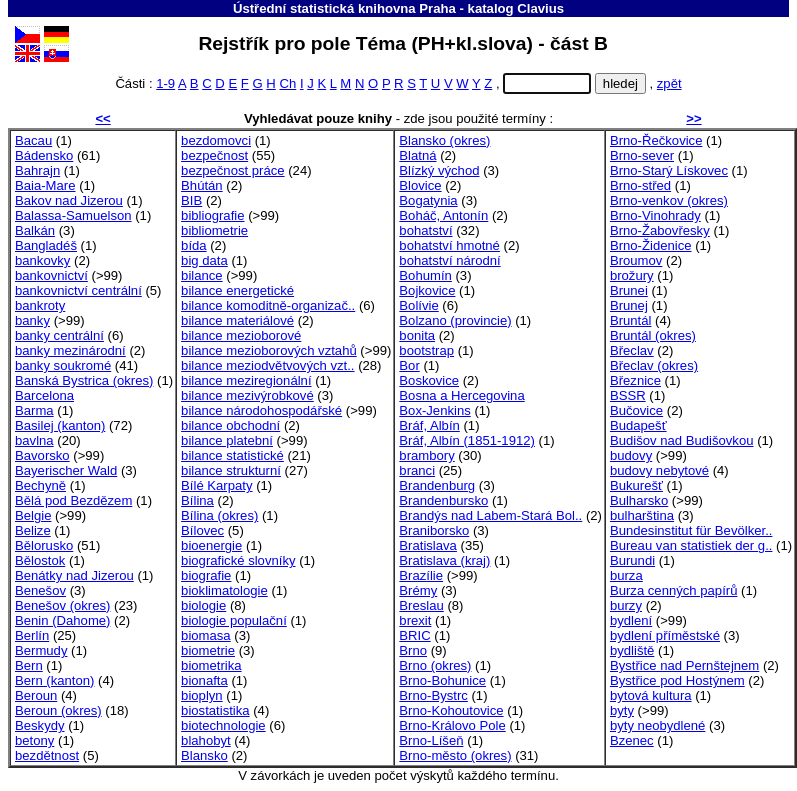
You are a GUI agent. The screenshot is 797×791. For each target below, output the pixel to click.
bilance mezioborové (241, 335)
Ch (287, 83)
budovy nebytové (659, 470)
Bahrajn (37, 170)
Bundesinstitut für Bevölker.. (691, 530)
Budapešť (638, 425)
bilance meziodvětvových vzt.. (267, 365)
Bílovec (202, 530)
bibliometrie (214, 230)
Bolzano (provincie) (455, 320)
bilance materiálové (237, 320)
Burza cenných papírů (674, 590)
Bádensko (44, 155)
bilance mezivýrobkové (247, 395)
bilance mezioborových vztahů (269, 350)
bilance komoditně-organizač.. (268, 305)
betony (34, 740)
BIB (191, 200)
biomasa (206, 635)
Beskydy (40, 725)
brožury (632, 275)
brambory (426, 455)
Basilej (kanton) (60, 425)
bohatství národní (449, 260)
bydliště (632, 650)
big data (204, 260)
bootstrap (426, 350)
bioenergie (211, 545)
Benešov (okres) (62, 605)
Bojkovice (427, 290)
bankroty (40, 305)
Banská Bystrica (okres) (84, 380)
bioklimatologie (224, 590)
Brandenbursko (443, 500)
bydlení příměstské (665, 635)
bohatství (425, 230)
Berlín (32, 635)
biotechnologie (223, 725)
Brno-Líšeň (431, 740)
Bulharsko (639, 500)
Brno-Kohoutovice (451, 710)
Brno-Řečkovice (656, 140)
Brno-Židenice (651, 245)
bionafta (204, 680)
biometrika (211, 665)
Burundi (632, 560)
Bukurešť (636, 485)
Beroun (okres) (58, 710)
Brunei (629, 290)
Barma (34, 410)
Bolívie (418, 305)
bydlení (631, 620)
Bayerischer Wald (66, 470)
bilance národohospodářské (261, 410)
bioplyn (202, 695)
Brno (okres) (435, 665)
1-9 (165, 83)
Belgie (33, 515)
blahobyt (206, 740)
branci (417, 470)
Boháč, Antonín (443, 215)
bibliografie (212, 215)
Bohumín (425, 275)
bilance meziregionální (246, 380)
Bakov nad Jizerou (69, 200)
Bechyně (40, 485)
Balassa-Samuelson (73, 215)
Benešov (40, 590)
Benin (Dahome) (62, 620)
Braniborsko (434, 530)
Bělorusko (44, 545)
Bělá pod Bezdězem (73, 500)
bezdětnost (47, 755)
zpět (669, 83)
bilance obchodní (230, 425)
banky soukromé (63, 365)
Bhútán (202, 185)
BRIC (414, 635)
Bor (409, 365)
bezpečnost (214, 155)
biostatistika (215, 710)
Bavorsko (42, 455)
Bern (29, 665)
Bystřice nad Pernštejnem (684, 665)
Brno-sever (642, 155)
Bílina (197, 500)
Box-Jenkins (434, 410)
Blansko (204, 755)
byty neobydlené (657, 725)
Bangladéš (46, 245)
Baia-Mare (45, 185)
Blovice (420, 185)
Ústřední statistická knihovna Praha (344, 8)
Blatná (417, 155)
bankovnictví (51, 275)
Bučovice (636, 410)
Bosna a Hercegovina (461, 395)
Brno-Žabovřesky (660, 230)
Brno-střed (640, 185)
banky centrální (59, 335)
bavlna (34, 440)
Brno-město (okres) (455, 755)
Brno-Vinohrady (655, 215)
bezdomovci (216, 140)
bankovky (42, 260)
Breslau (421, 605)
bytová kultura (651, 695)
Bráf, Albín (429, 425)
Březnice (635, 380)
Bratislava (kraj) (444, 560)
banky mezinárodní (70, 350)
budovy (631, 455)
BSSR (628, 395)
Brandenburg (437, 485)
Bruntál (631, 320)
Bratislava (428, 545)
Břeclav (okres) (654, 365)
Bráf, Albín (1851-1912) (467, 440)
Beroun (36, 695)
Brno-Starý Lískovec (669, 170)
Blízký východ (439, 170)
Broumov (636, 260)
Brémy (418, 590)
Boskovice (429, 380)
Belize (33, 530)
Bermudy (41, 650)
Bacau (33, 140)
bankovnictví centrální (78, 290)
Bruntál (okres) (653, 335)
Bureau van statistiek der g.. (691, 545)
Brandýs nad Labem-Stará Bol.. (490, 515)
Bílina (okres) (219, 515)
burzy (626, 605)
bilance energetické (237, 290)
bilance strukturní (231, 470)
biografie (206, 575)
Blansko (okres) (444, 140)
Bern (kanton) (54, 680)
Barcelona (44, 395)
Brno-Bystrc (433, 695)
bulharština (642, 515)
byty (622, 710)
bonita (417, 335)
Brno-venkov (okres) (669, 200)
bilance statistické (232, 455)
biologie (203, 605)
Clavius (540, 8)
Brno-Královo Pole (452, 725)
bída (194, 245)
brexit (415, 620)
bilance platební (227, 440)
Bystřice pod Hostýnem (677, 680)
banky (32, 320)
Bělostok (40, 560)
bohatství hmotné (449, 245)
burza (626, 575)
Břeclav (632, 350)
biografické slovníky (238, 560)
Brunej (629, 305)
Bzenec (632, 740)
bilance (202, 275)
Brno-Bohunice (442, 680)
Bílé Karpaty (216, 485)
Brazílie (421, 575)
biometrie (208, 650)
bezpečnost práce (233, 170)
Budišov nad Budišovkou (682, 440)
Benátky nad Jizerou (74, 575)
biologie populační (234, 620)
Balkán (35, 230)
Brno (413, 650)
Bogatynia (428, 200)
